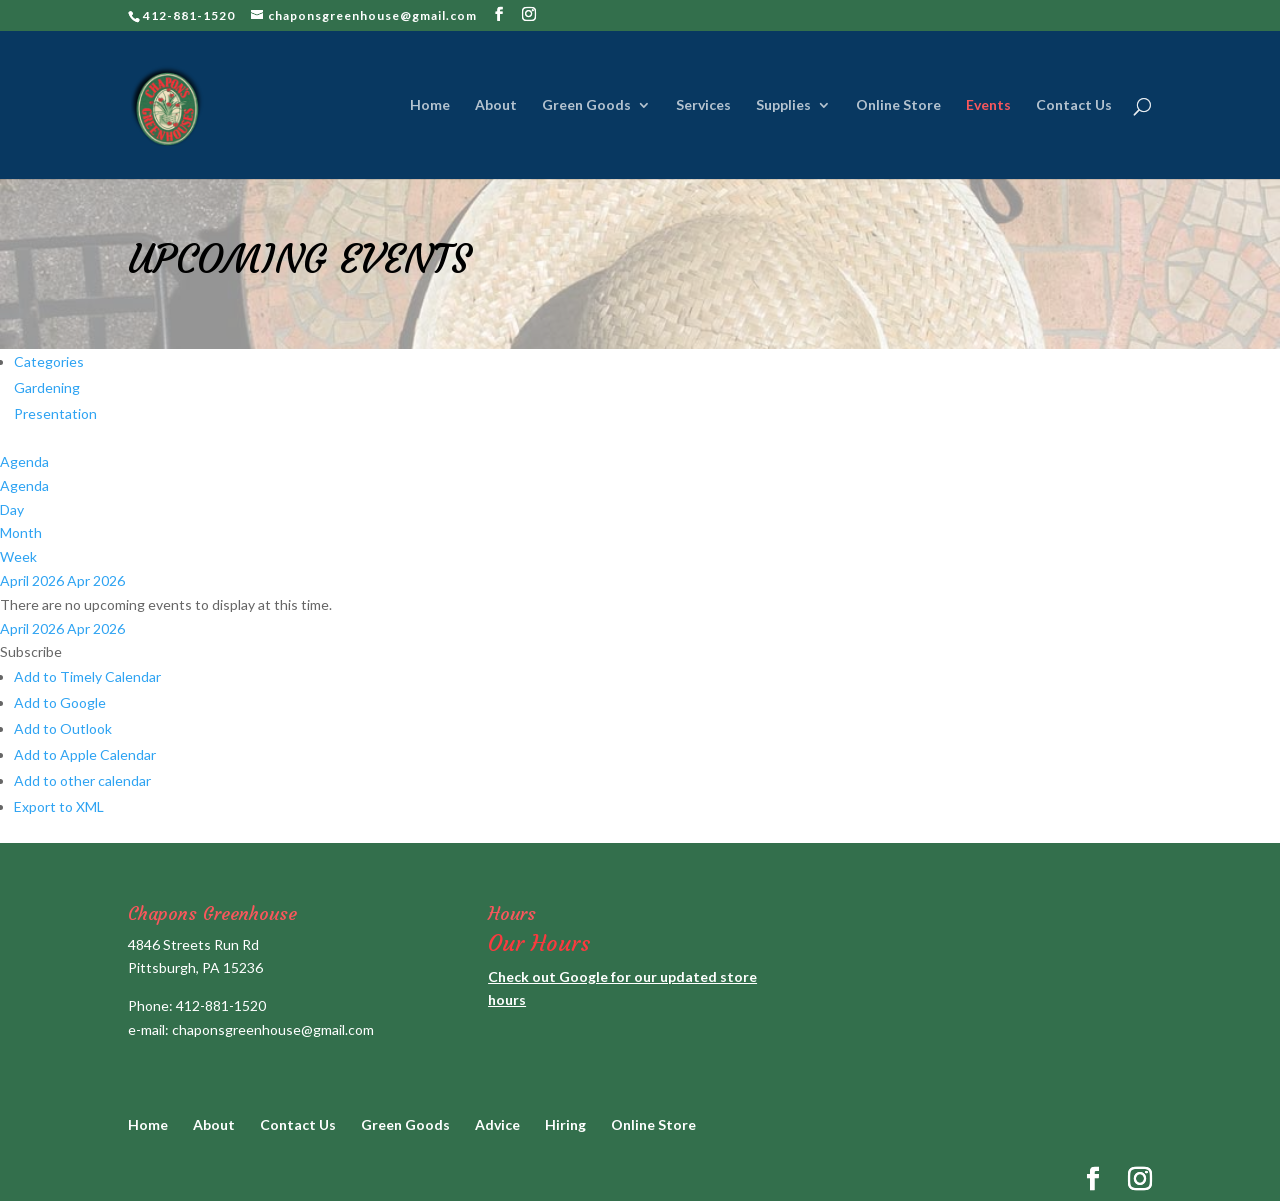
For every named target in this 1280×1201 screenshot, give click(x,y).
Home (430, 105)
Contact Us (1074, 105)
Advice (497, 1124)
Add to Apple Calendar (85, 754)
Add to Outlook (63, 728)
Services (703, 105)
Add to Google (60, 702)
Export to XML (59, 806)
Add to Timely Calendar (87, 676)
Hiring (565, 1124)
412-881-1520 (221, 1005)
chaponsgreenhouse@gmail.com (273, 1029)
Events (988, 105)
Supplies (783, 105)
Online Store (898, 105)
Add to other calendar (82, 780)
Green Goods (586, 105)
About (496, 105)
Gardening (47, 387)
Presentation (55, 413)
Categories (49, 361)
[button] (31, 651)
